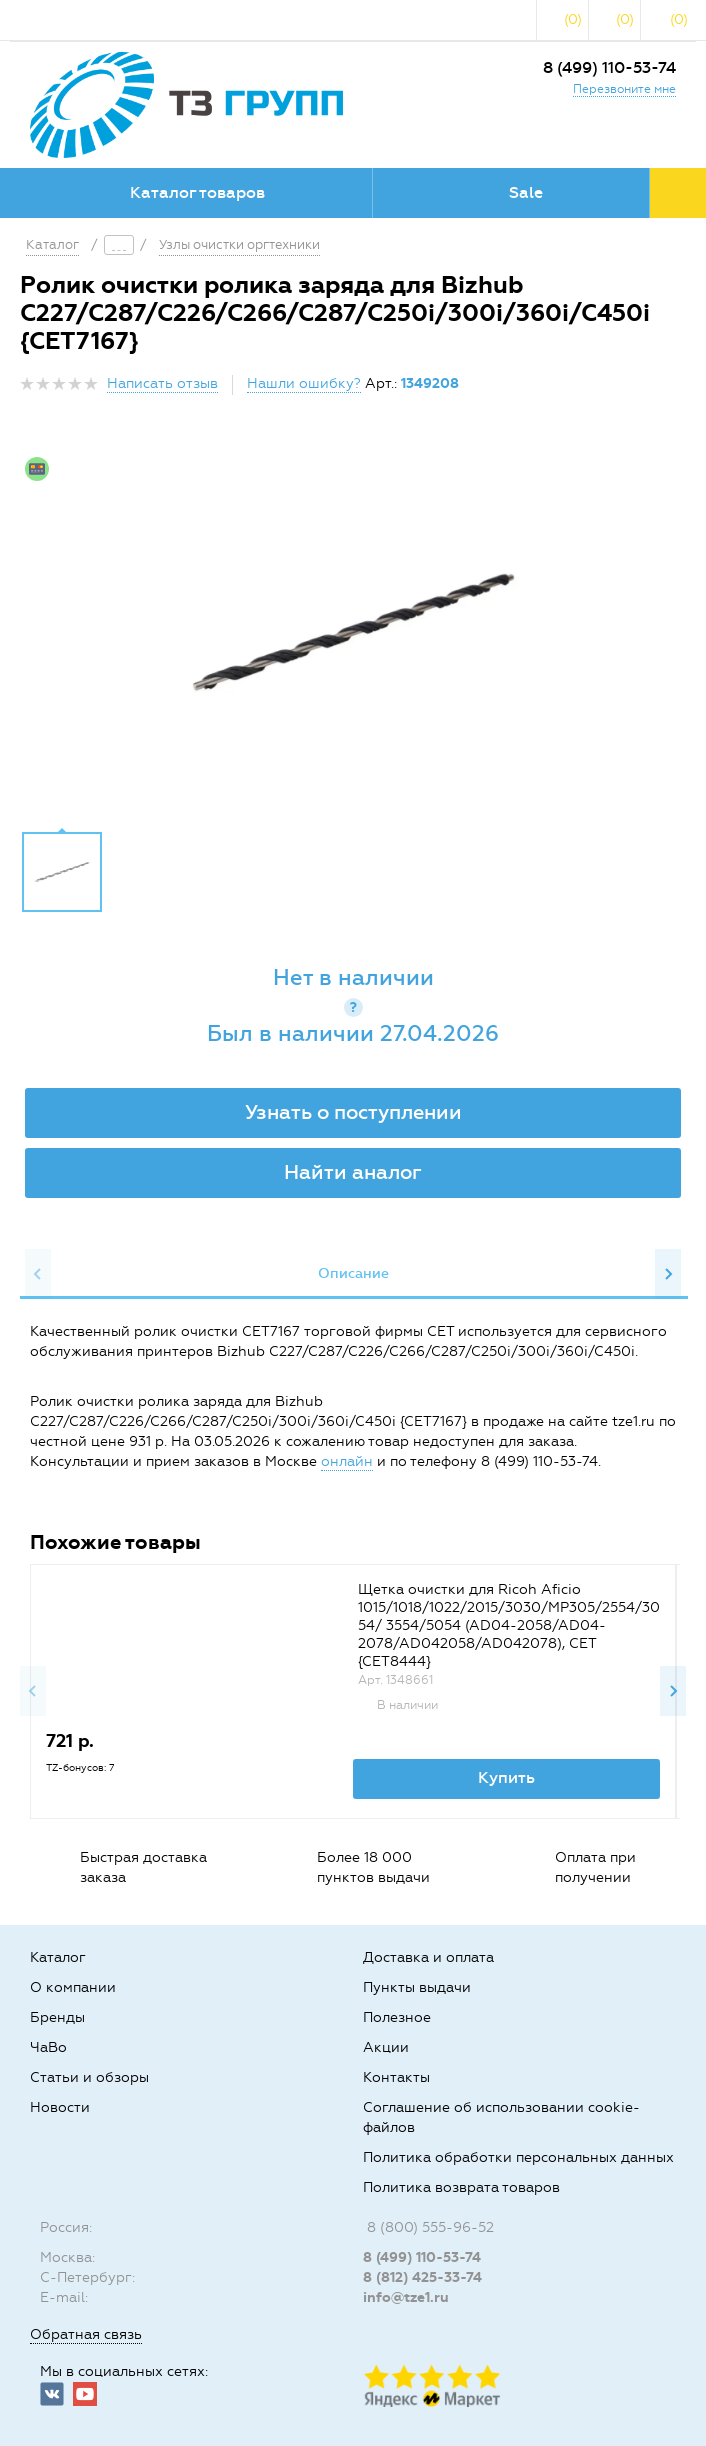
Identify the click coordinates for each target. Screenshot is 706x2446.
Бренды (57, 2017)
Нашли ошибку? (304, 383)
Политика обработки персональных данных (518, 2157)
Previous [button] (38, 1274)
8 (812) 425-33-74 (422, 2277)
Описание (353, 1273)
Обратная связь (86, 2334)
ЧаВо (48, 2047)
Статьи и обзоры (89, 2077)
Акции (386, 2047)
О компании (73, 1987)
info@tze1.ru (406, 2297)
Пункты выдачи (417, 1987)
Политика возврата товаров (461, 2187)
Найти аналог (353, 1172)
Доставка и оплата (428, 1957)
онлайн (347, 1461)
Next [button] (668, 1274)
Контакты (396, 2077)
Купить (506, 1777)
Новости (60, 2107)
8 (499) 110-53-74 (609, 67)
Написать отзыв (162, 383)
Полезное (397, 2017)
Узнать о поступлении (353, 1112)
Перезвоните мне (624, 89)
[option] (353, 632)
